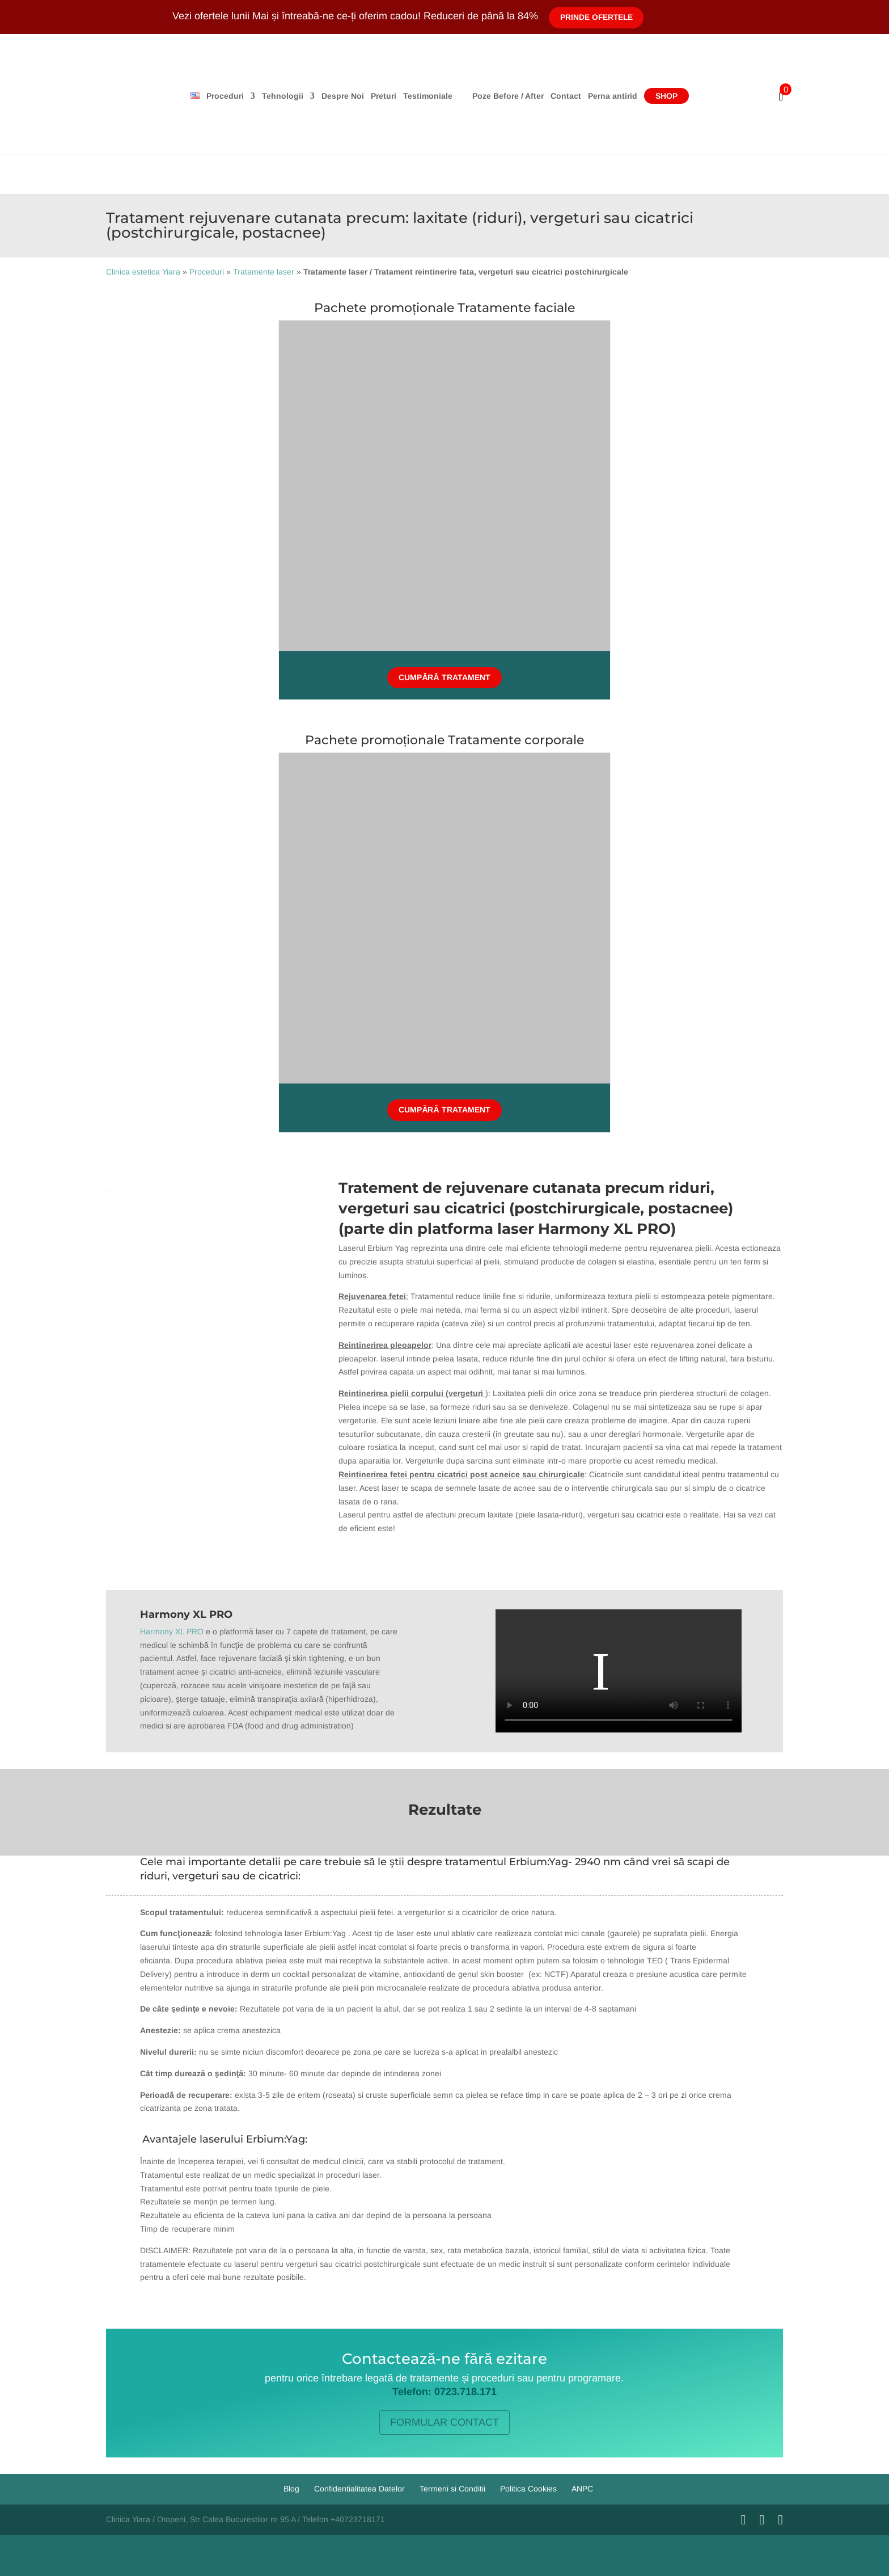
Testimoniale (384, 96)
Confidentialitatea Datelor (359, 2488)
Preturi (340, 96)
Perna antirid (656, 96)
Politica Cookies (528, 2488)
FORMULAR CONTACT (444, 2422)
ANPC (582, 2488)
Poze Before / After (551, 96)
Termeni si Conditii (452, 2488)
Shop (710, 95)
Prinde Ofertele (598, 17)
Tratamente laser (263, 271)
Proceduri (181, 96)
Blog (291, 2488)
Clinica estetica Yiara (143, 271)
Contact (609, 96)
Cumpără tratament (444, 677)
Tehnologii (239, 96)
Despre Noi (299, 96)
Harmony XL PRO (172, 1631)
